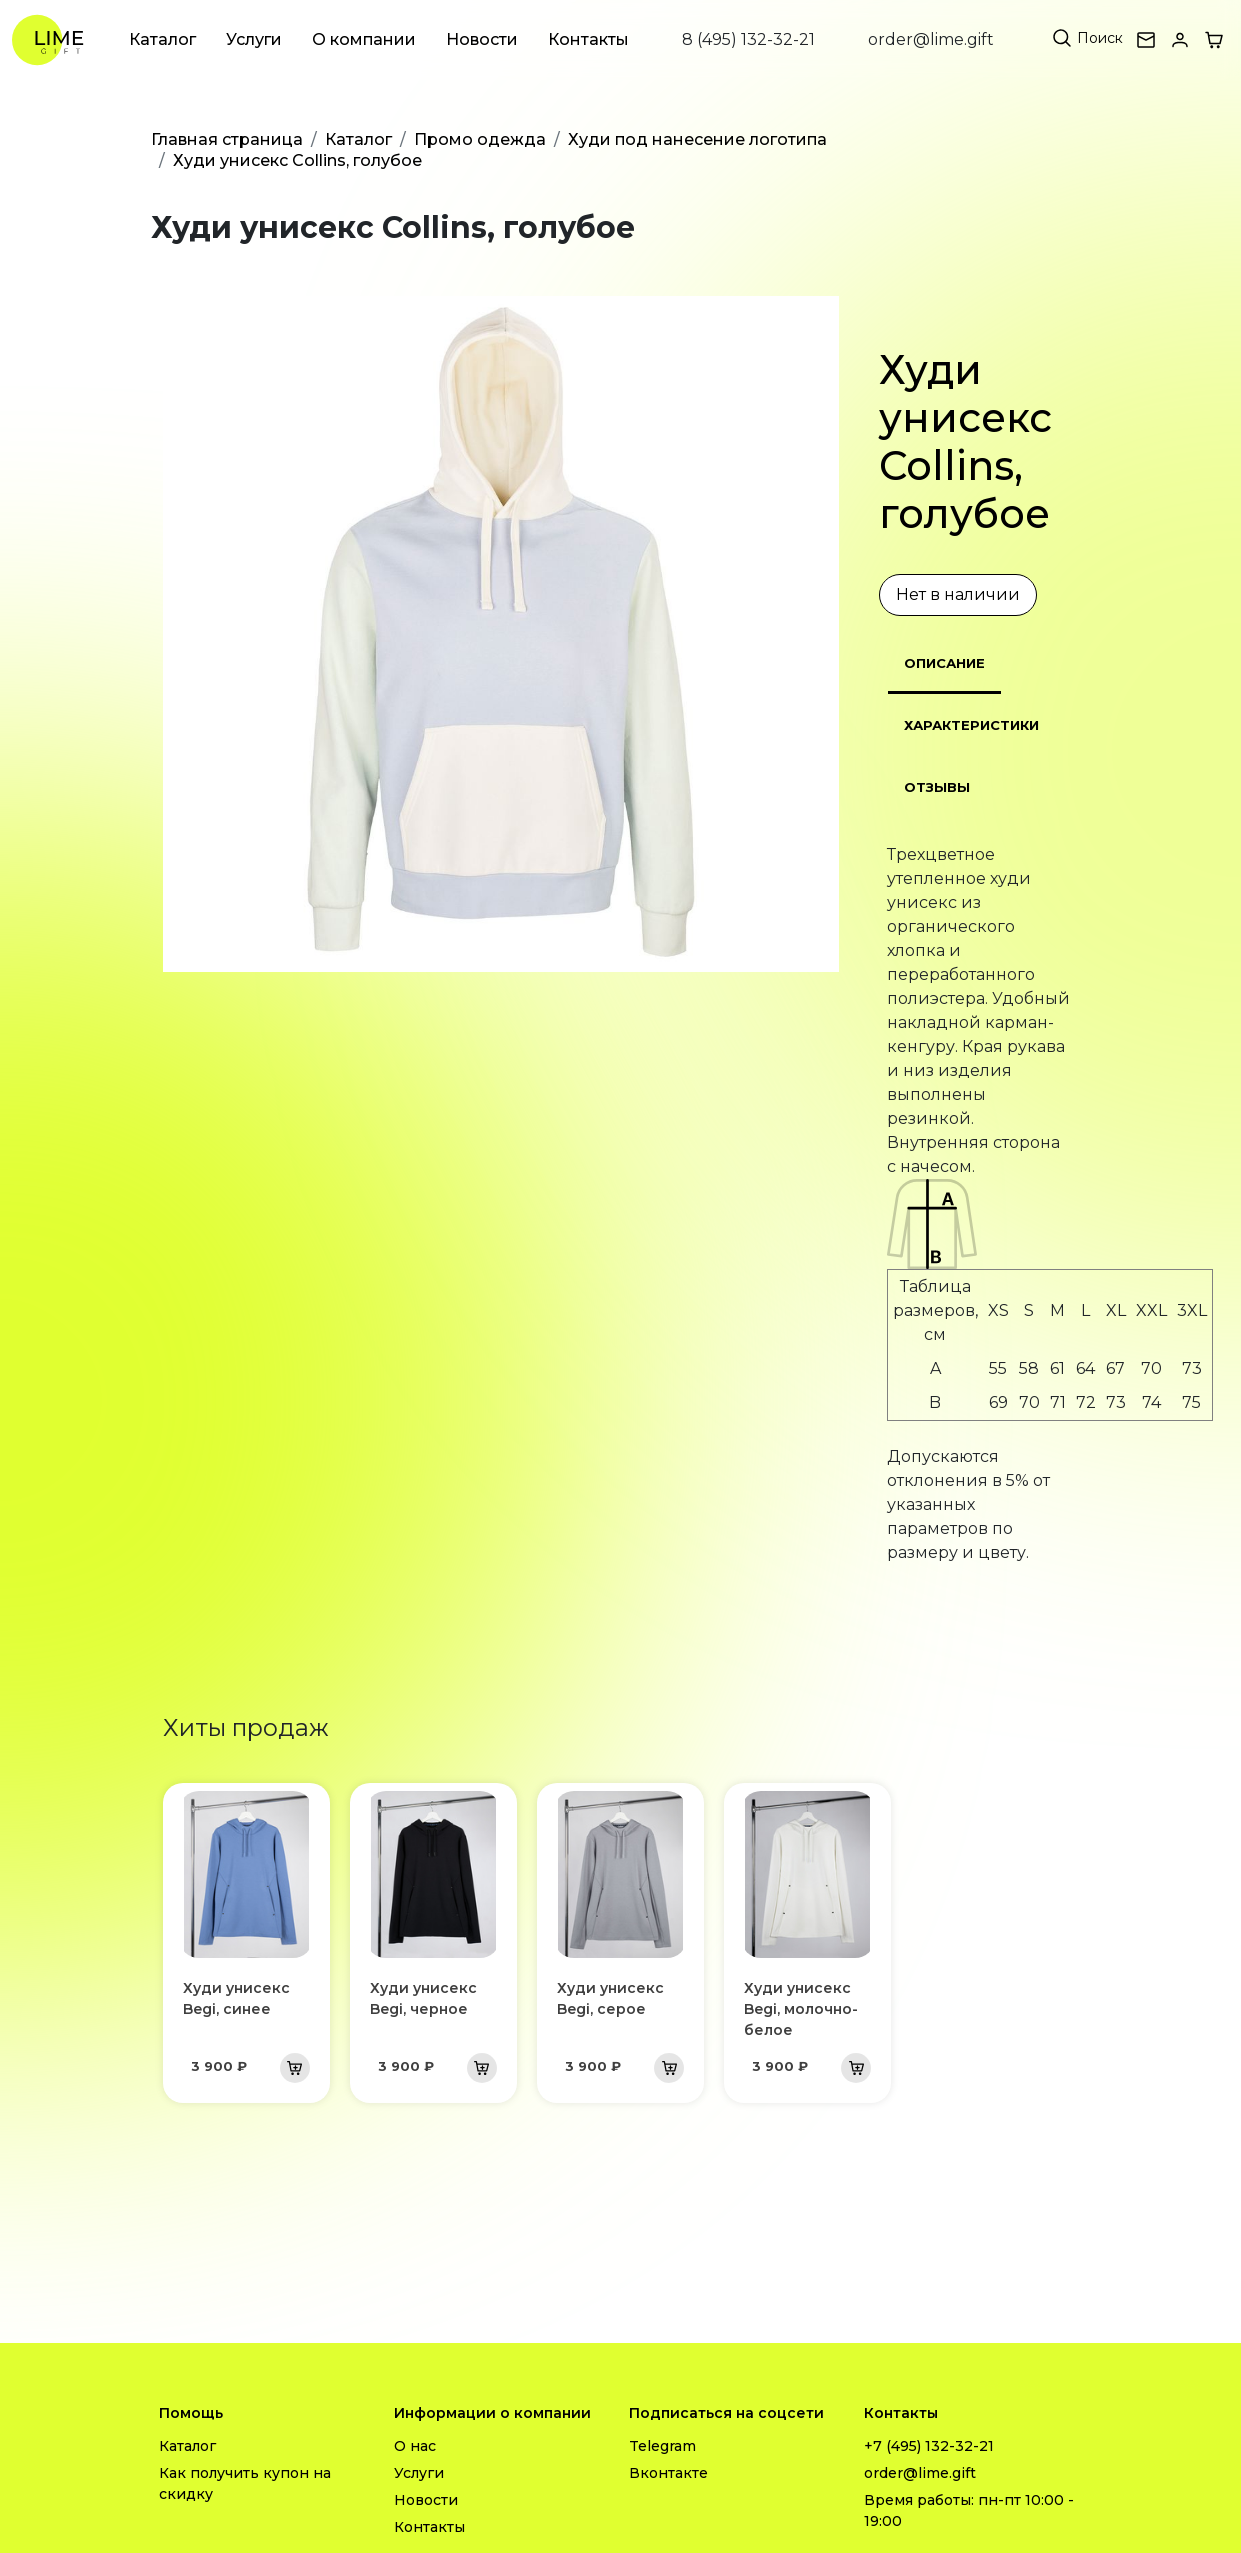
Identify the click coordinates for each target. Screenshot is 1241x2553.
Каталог (162, 39)
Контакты (588, 39)
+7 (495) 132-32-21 (929, 2446)
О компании (364, 39)
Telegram (662, 2446)
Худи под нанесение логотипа (697, 139)
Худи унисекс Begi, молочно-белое (801, 2009)
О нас (415, 2446)
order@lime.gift (931, 39)
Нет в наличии (958, 594)
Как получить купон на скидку (245, 2483)
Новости (482, 39)
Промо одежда (480, 139)
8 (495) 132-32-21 (748, 39)
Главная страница (227, 139)
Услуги (254, 39)
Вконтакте (668, 2473)
